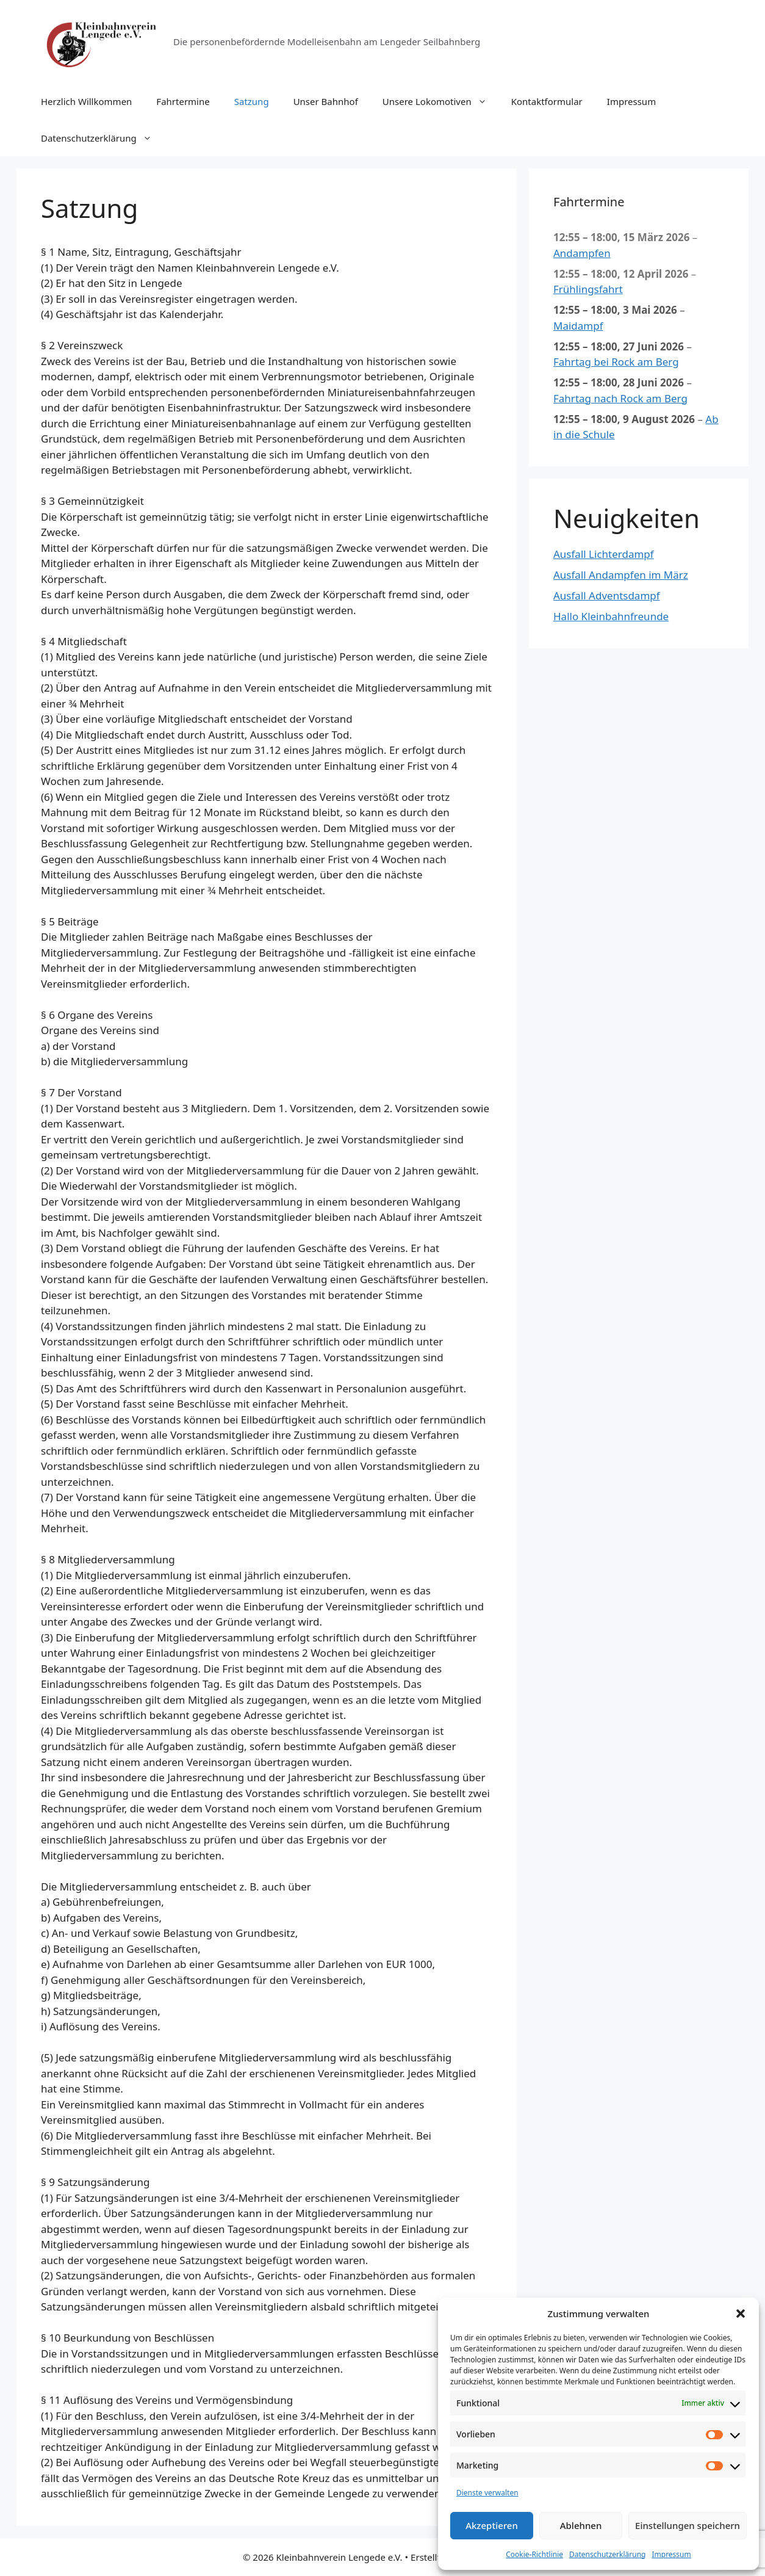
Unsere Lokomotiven (440, 101)
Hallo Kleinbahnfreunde (611, 616)
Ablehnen (581, 2525)
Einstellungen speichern (687, 2525)
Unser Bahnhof (325, 101)
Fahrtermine (182, 101)
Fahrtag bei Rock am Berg (616, 362)
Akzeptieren (491, 2525)
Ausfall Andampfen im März (620, 575)
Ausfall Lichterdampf (603, 554)
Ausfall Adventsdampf (606, 595)
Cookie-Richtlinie (534, 2554)
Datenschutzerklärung (607, 2554)
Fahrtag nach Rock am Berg (620, 398)
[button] (740, 2313)
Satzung (251, 101)
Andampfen (582, 252)
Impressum (671, 2554)
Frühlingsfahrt (588, 289)
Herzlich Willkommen (86, 101)
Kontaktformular (547, 101)
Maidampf (578, 325)
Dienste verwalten (487, 2492)
